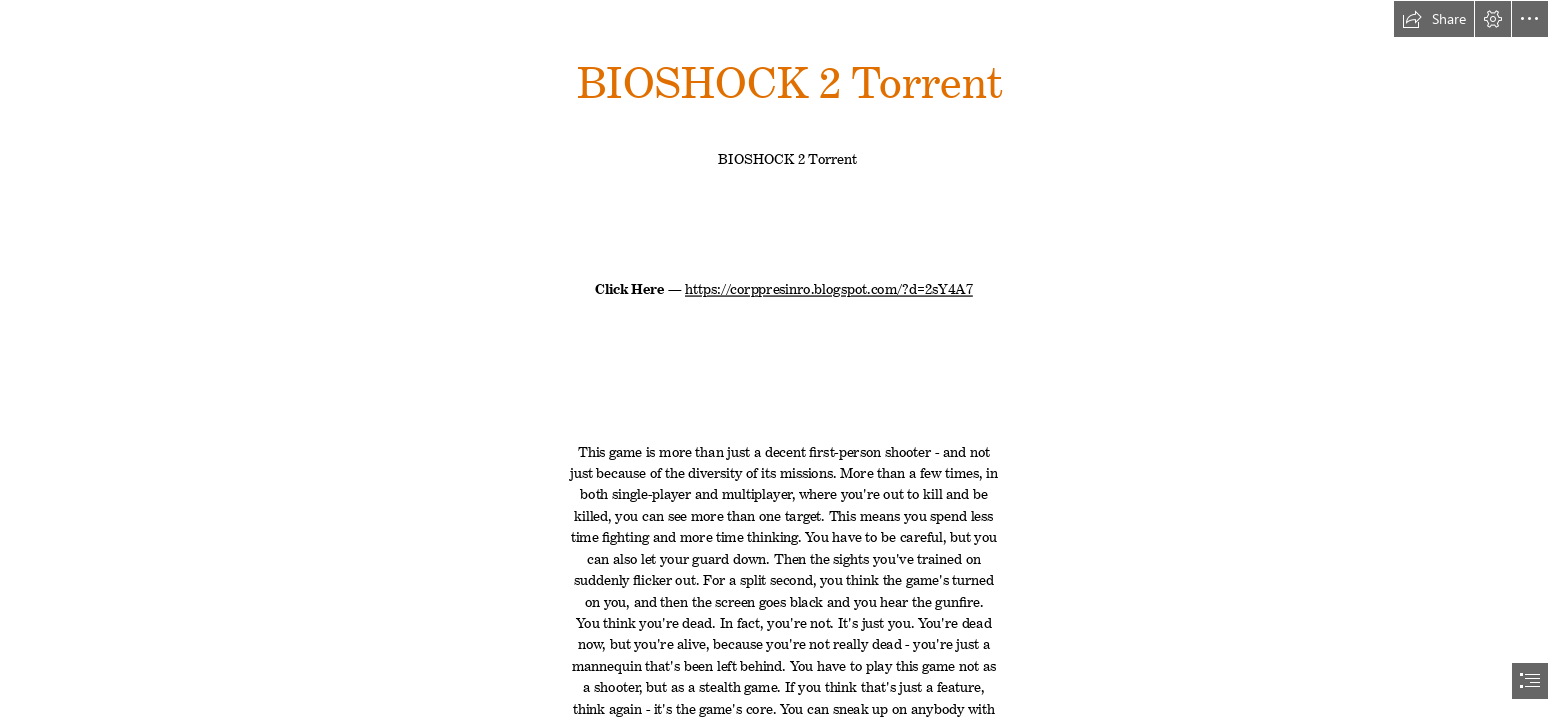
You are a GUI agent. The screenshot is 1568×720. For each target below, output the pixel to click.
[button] (1434, 19)
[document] (784, 360)
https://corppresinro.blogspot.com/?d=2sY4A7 (829, 285)
